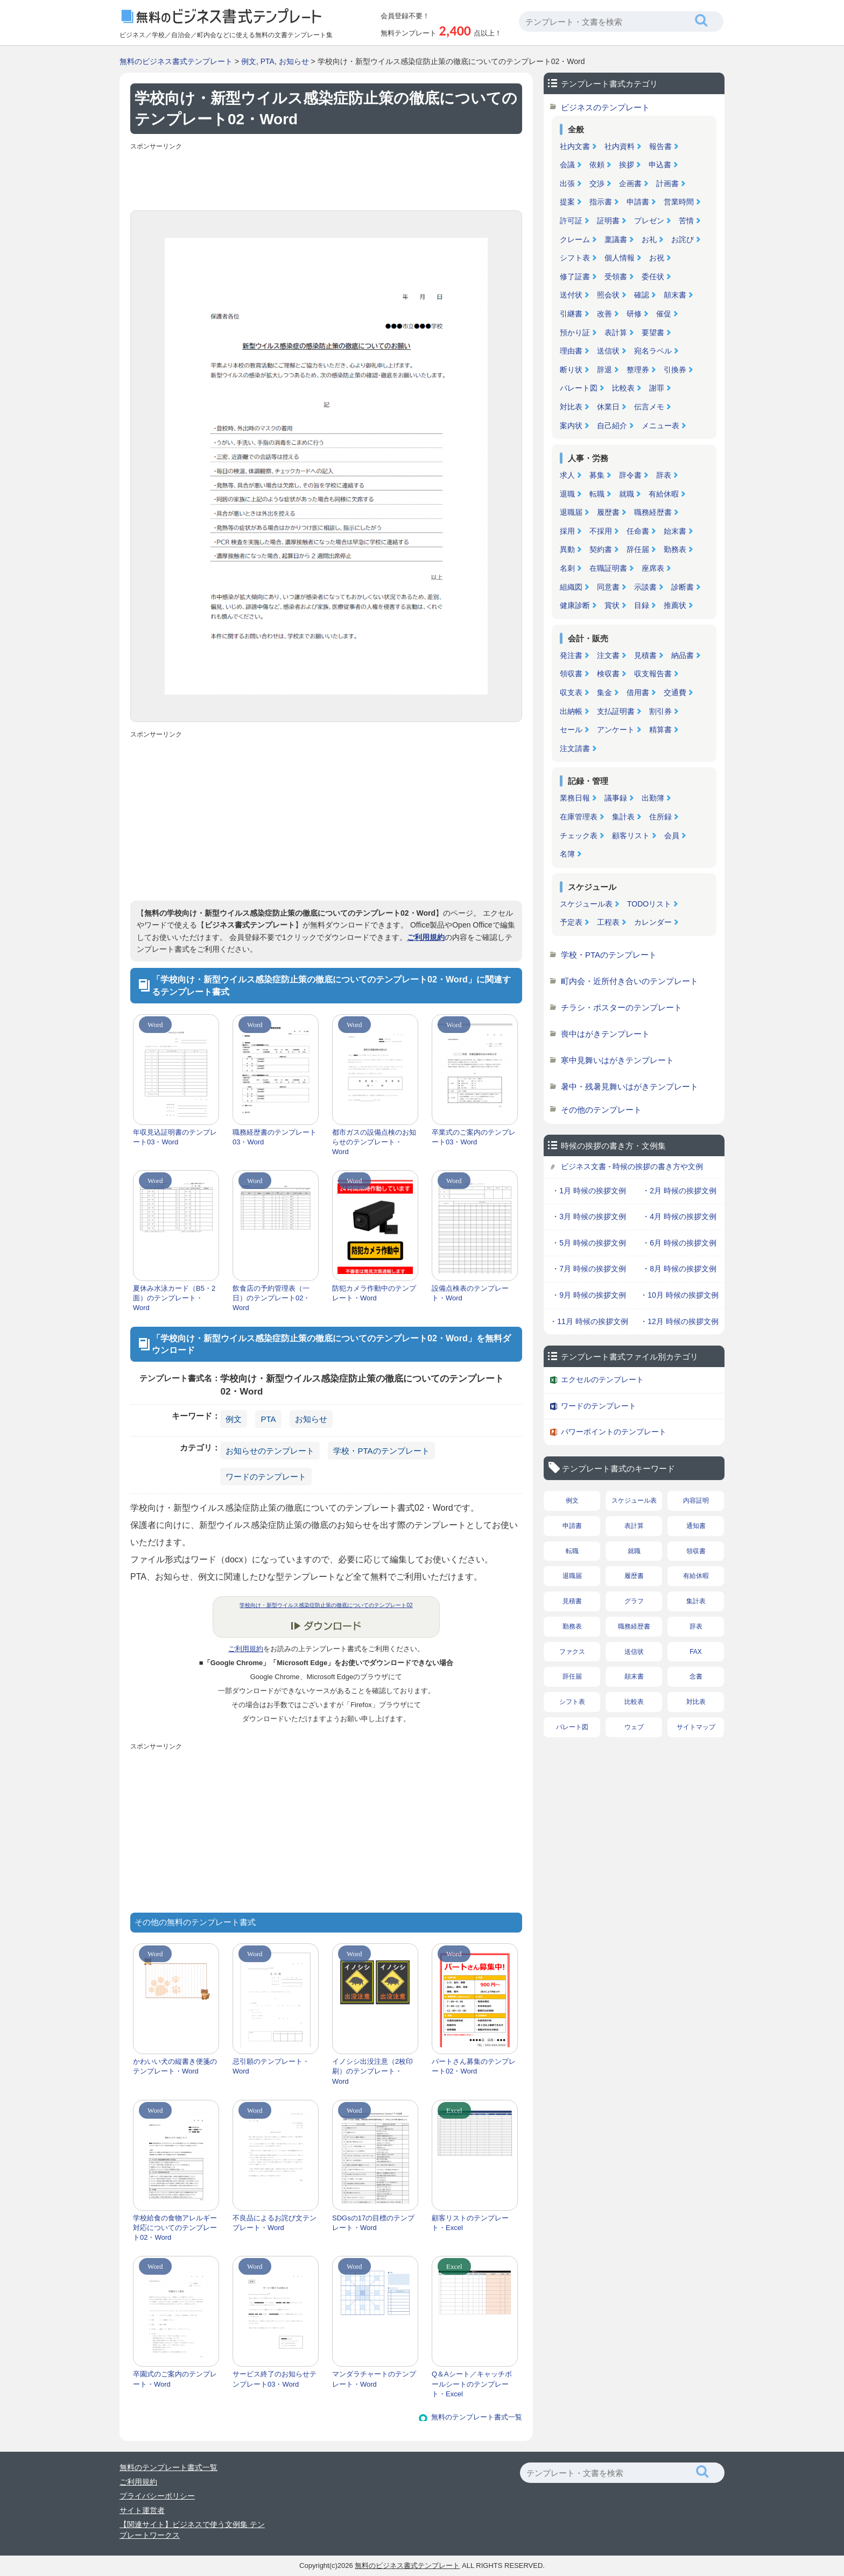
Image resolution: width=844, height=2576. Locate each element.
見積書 (645, 655)
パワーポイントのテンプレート (613, 1431)
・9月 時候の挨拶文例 (589, 1295)
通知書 (696, 1526)
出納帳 (571, 711)
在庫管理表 (578, 816)
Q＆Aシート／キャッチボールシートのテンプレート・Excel (472, 2383)
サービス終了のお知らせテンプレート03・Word (274, 2379)
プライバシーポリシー (157, 2496)
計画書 (667, 183)
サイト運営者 (142, 2510)
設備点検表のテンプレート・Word (470, 1293)
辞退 (604, 369)
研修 (634, 313)
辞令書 (630, 475)
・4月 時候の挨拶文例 (679, 1216)
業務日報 (575, 798)
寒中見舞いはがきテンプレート (617, 1060)
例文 (248, 61)
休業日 (608, 406)
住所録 (660, 816)
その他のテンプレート (601, 1109)
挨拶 (626, 164)
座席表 (653, 568)
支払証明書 (616, 711)
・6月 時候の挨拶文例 (679, 1243)
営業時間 (679, 201)
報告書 (660, 146)
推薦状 (675, 605)
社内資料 (619, 146)
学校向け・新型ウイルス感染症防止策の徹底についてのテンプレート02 (326, 1605)
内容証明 (696, 1500)
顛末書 (675, 295)
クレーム (575, 239)
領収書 (571, 673)
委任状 (653, 276)
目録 (641, 605)
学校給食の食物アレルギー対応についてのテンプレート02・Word (175, 2227)
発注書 (571, 655)
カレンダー (653, 922)
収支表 (571, 692)
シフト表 (575, 257)
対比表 (571, 406)
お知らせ (294, 61)
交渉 (596, 183)
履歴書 (608, 512)
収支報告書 (653, 673)
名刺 (567, 568)
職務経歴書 (653, 512)
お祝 (656, 257)
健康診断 (575, 605)
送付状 (571, 295)
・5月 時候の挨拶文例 (589, 1243)
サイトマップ (696, 1727)
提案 (567, 201)
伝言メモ (649, 406)
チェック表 (578, 835)
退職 (567, 494)
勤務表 (675, 549)
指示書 (600, 201)
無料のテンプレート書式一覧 (476, 2417)
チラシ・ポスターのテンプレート (621, 1007)
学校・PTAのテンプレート (381, 1450)
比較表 (623, 388)
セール (571, 729)
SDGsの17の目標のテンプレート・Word (373, 2223)
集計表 (623, 816)
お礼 (649, 239)
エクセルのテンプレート (602, 1379)
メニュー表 (660, 425)
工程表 (608, 922)
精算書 (660, 729)
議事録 (615, 798)
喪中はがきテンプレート (605, 1033)
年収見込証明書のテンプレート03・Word (175, 1137)
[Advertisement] (326, 178)
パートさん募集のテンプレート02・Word (474, 2066)
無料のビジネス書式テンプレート (176, 61)
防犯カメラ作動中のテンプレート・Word (374, 1293)
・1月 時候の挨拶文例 (589, 1190)
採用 (567, 531)
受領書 (615, 276)
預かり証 (575, 332)
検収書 (608, 673)
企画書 (630, 183)
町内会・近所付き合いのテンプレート (629, 981)
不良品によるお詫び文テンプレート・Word (274, 2223)
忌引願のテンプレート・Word (271, 2066)
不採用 (600, 531)
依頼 (596, 164)
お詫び (682, 239)
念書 (696, 1676)
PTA (268, 61)
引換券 (675, 369)
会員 (671, 835)
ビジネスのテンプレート (605, 107)
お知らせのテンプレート (270, 1450)
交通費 (675, 692)
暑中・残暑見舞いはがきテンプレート (629, 1086)
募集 (596, 475)
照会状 (608, 295)
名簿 (567, 854)
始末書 (675, 531)
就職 (626, 494)
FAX (696, 1651)
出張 (567, 183)
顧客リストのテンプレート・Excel (470, 2223)
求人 (567, 475)
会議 (567, 164)
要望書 (653, 332)
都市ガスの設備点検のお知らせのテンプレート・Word (374, 1142)
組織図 (571, 587)
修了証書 (575, 276)
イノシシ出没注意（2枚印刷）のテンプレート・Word (372, 2071)
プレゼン (649, 220)
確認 (641, 295)
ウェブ (634, 1727)
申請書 (638, 201)
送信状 (608, 350)
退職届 (571, 512)
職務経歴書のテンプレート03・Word (274, 1137)
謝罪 (656, 388)
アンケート (616, 729)
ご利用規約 (426, 937)
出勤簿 (653, 798)
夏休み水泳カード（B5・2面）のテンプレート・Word (174, 1298)
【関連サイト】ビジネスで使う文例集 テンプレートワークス (192, 2529)
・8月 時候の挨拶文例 (679, 1268)
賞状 (612, 605)
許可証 (571, 220)
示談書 (645, 587)
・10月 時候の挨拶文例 (679, 1295)
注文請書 (575, 748)
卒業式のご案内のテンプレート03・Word (474, 1137)
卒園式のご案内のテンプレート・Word (175, 2379)
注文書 (608, 655)
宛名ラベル (653, 350)
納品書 (682, 655)
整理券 (638, 369)
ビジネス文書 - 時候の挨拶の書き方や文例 (632, 1166)
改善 (604, 313)
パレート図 (578, 388)
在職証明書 (608, 568)
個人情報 (619, 257)
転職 (596, 494)
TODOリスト (649, 904)
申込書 (660, 164)
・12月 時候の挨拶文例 (679, 1321)
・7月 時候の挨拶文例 (589, 1268)
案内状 (571, 425)
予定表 (571, 922)
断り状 (571, 369)
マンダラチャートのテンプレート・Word (374, 2379)
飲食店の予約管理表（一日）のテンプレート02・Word (271, 1298)
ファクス (572, 1651)
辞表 (663, 475)
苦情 (686, 220)
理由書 (571, 350)
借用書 (638, 692)
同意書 (608, 587)
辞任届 (638, 549)
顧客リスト (631, 835)
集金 (604, 692)
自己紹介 (612, 425)
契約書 (600, 549)
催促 (663, 313)
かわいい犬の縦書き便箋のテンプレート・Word (175, 2066)
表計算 (615, 332)
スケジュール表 (586, 904)
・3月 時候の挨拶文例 (589, 1216)
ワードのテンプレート (266, 1476)
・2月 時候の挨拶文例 (679, 1190)
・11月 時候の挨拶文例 (589, 1321)
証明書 (608, 220)
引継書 (571, 313)
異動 (567, 549)
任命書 (638, 531)
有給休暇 (664, 494)
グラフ (634, 1601)
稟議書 (615, 239)
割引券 (660, 711)
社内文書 (575, 146)
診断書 (682, 587)
